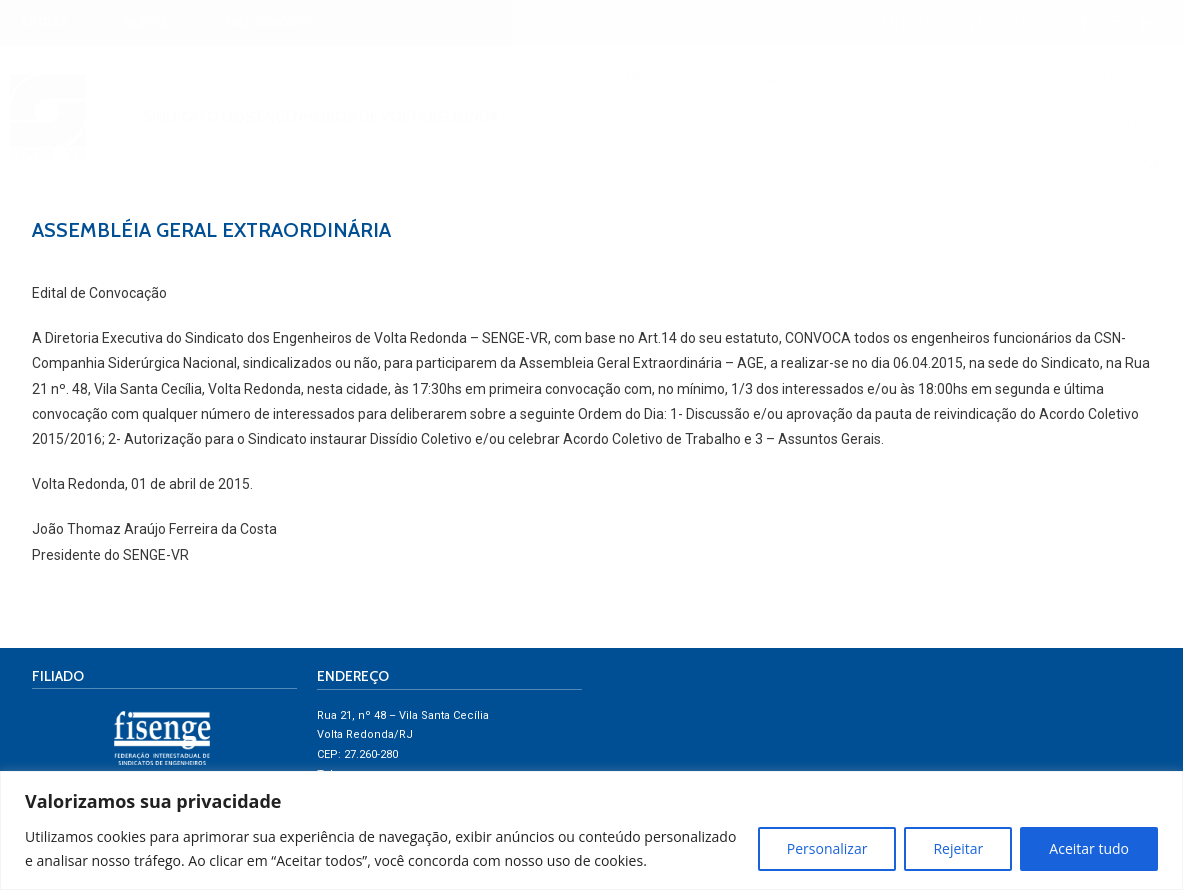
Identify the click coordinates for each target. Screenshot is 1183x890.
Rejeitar (958, 848)
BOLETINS (1116, 79)
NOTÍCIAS (1012, 79)
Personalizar (827, 848)
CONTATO (1118, 125)
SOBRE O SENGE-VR (750, 79)
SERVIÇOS (898, 79)
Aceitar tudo (1089, 848)
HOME (625, 79)
